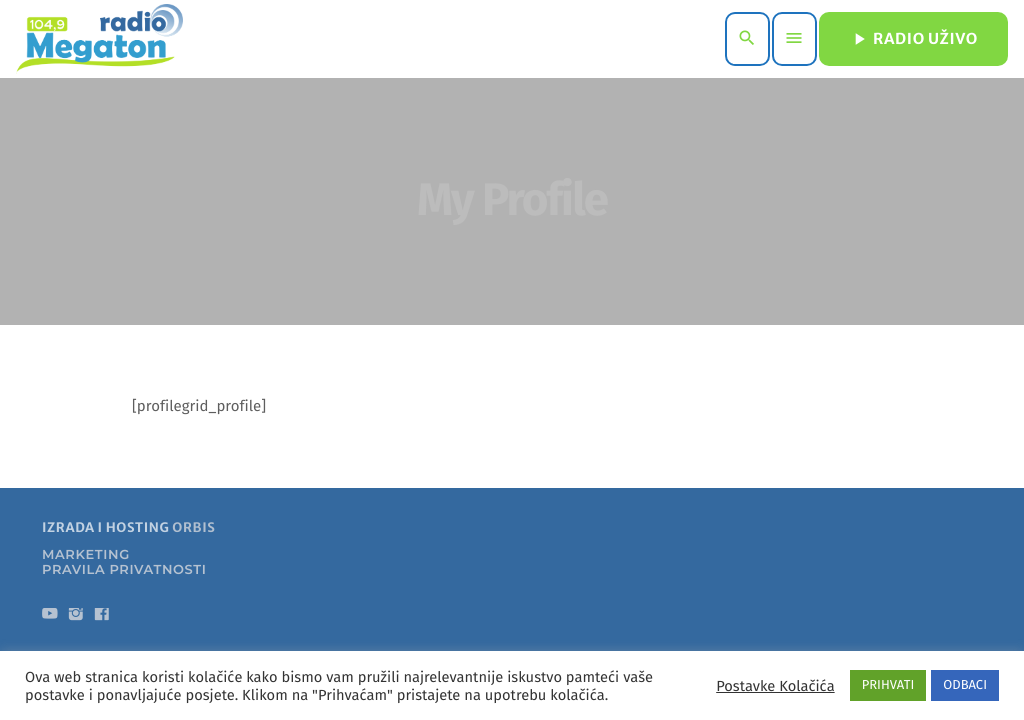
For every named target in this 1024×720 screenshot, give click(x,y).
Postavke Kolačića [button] (775, 686)
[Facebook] (102, 617)
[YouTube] (50, 617)
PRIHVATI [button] (888, 685)
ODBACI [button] (965, 685)
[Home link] (99, 39)
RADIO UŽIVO (913, 39)
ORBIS (193, 529)
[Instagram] (76, 617)
